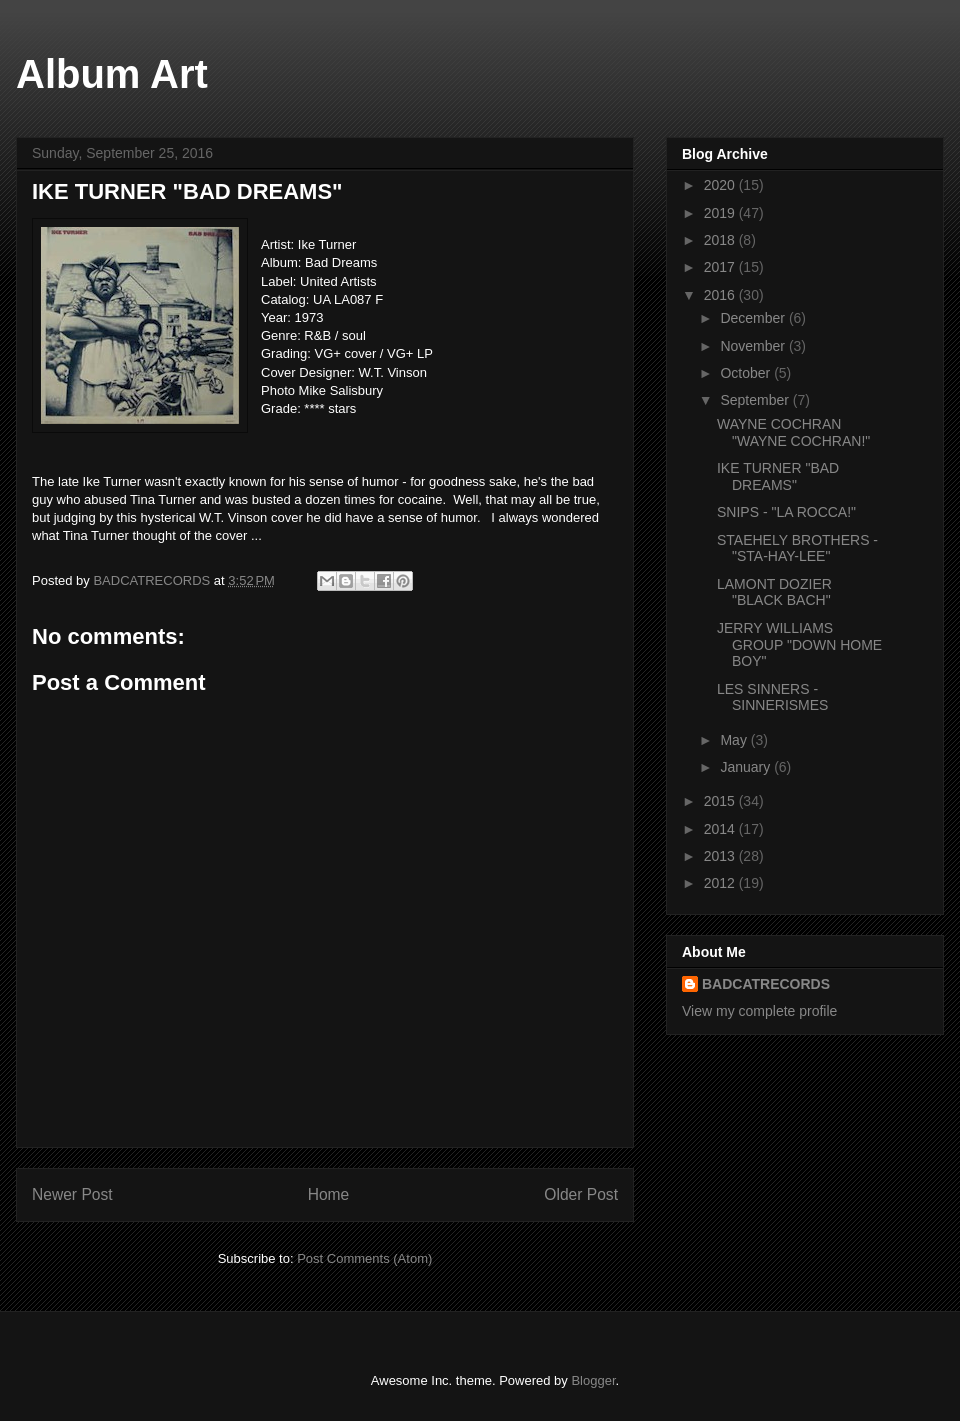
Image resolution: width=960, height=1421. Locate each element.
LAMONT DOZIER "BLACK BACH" (774, 592)
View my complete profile (759, 1011)
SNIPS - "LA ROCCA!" (786, 512)
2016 (721, 295)
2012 (721, 883)
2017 (721, 267)
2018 (721, 240)
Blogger (593, 1380)
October (747, 373)
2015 (721, 801)
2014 (721, 829)
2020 (721, 185)
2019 (721, 213)
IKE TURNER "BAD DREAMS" (778, 476)
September (756, 400)
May (735, 740)
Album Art (112, 74)
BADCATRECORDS (766, 984)
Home (329, 1194)
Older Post (581, 1194)
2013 (721, 856)
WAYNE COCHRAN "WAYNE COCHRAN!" (793, 432)
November (754, 346)
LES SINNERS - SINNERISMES (772, 697)
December (754, 318)
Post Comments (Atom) (364, 1258)
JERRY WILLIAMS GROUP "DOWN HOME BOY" (799, 645)
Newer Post (72, 1194)
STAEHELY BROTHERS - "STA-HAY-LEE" (797, 548)
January (747, 767)
